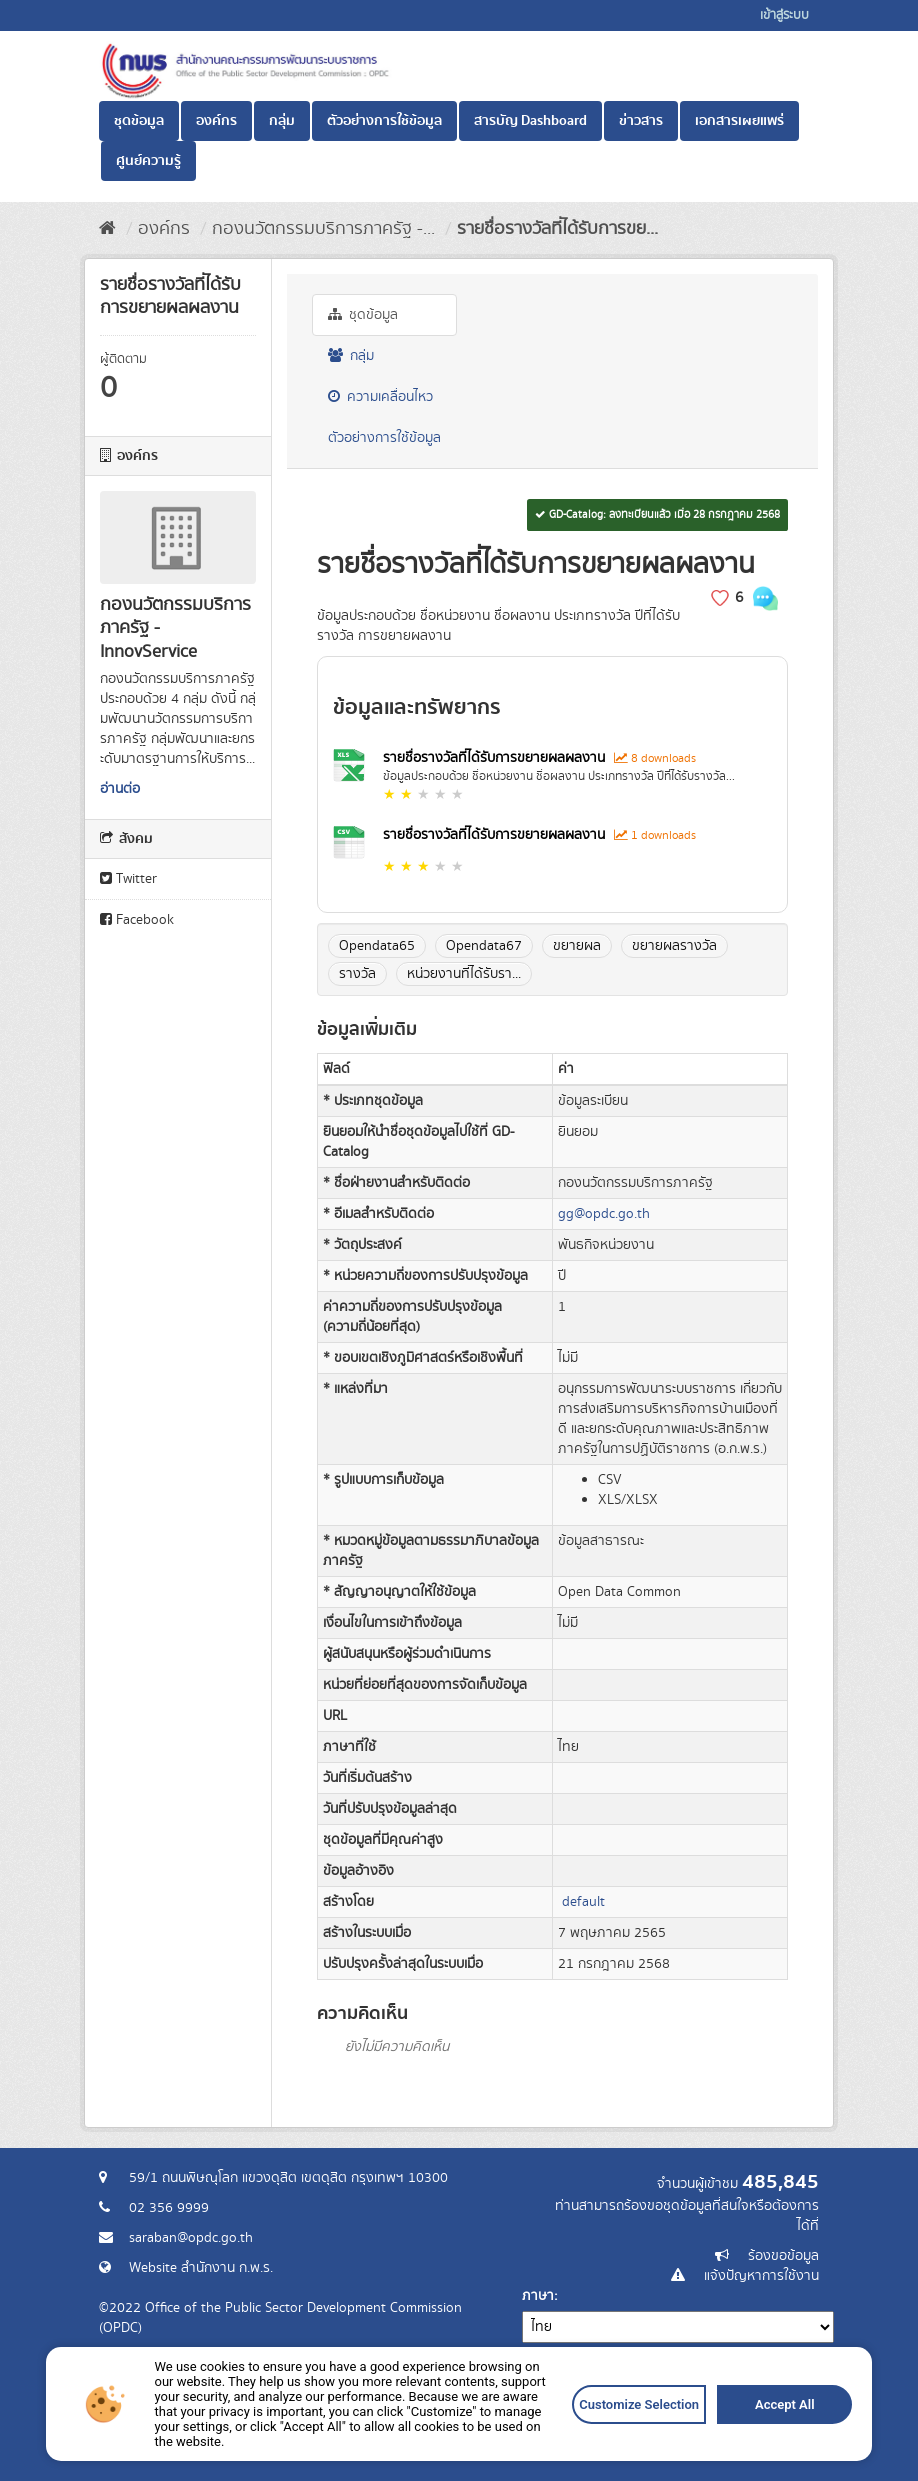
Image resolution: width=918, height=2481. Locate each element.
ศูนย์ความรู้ (148, 161)
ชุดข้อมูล (139, 121)
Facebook (137, 920)
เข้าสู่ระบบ (784, 15)
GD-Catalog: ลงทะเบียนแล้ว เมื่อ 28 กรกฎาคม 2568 (657, 515)
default (583, 1902)
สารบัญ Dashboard (530, 121)
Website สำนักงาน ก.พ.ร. (201, 2268)
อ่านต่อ (120, 789)
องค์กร (216, 121)
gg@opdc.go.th (604, 1214)
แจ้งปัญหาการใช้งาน (761, 2276)
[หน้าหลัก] (107, 229)
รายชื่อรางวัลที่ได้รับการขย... (557, 229)
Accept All (774, 2408)
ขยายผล (577, 946)
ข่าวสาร (641, 121)
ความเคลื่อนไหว (380, 397)
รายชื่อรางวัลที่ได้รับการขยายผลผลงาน (496, 758)
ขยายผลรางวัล (674, 946)
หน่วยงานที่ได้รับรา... (464, 974)
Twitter (128, 879)
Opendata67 (484, 946)
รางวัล (357, 974)
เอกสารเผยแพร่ (739, 121)
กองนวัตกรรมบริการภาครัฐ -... (323, 229)
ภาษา (538, 2296)
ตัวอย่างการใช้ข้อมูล (384, 121)
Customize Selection (632, 2408)
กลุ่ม (282, 121)
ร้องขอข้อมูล (783, 2256)
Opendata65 (377, 946)
